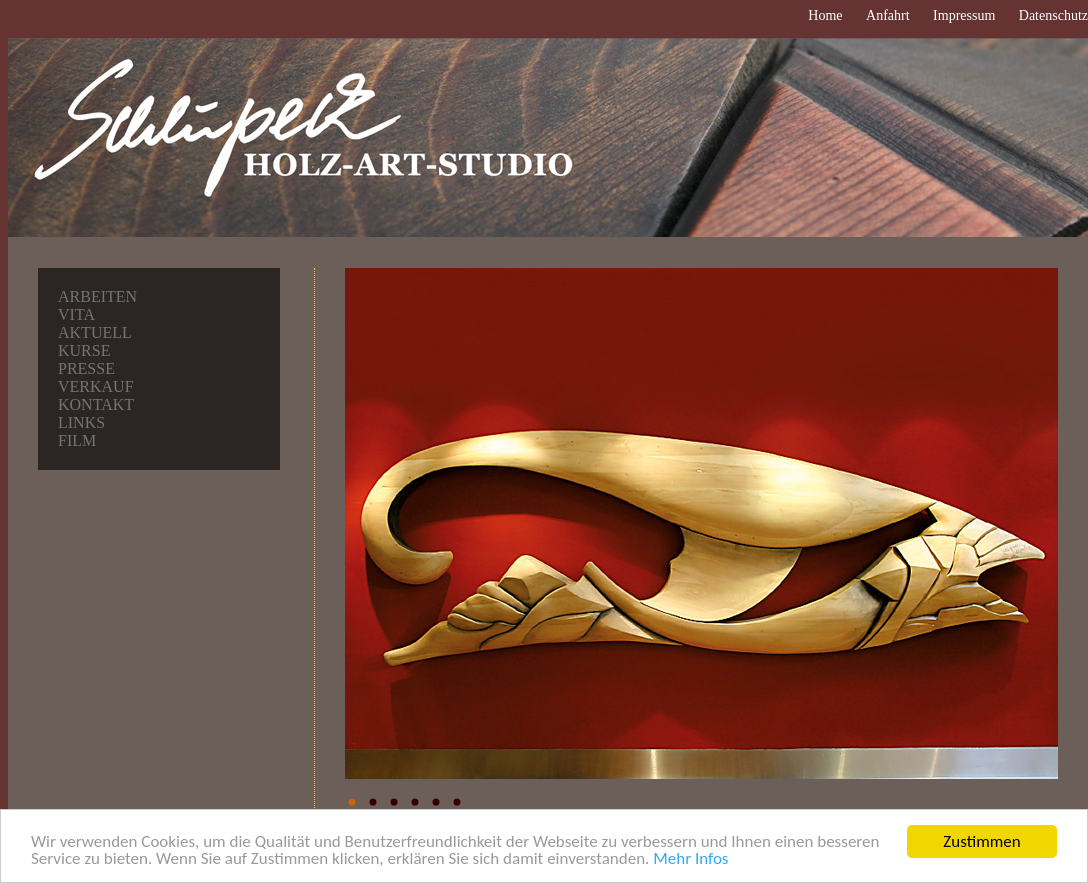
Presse (86, 368)
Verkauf (96, 386)
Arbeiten (97, 296)
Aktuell (95, 332)
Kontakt (96, 404)
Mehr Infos (690, 860)
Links (81, 422)
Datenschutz (1053, 15)
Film (77, 440)
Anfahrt (888, 15)
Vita (76, 314)
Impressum (964, 15)
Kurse (84, 350)
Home (825, 15)
